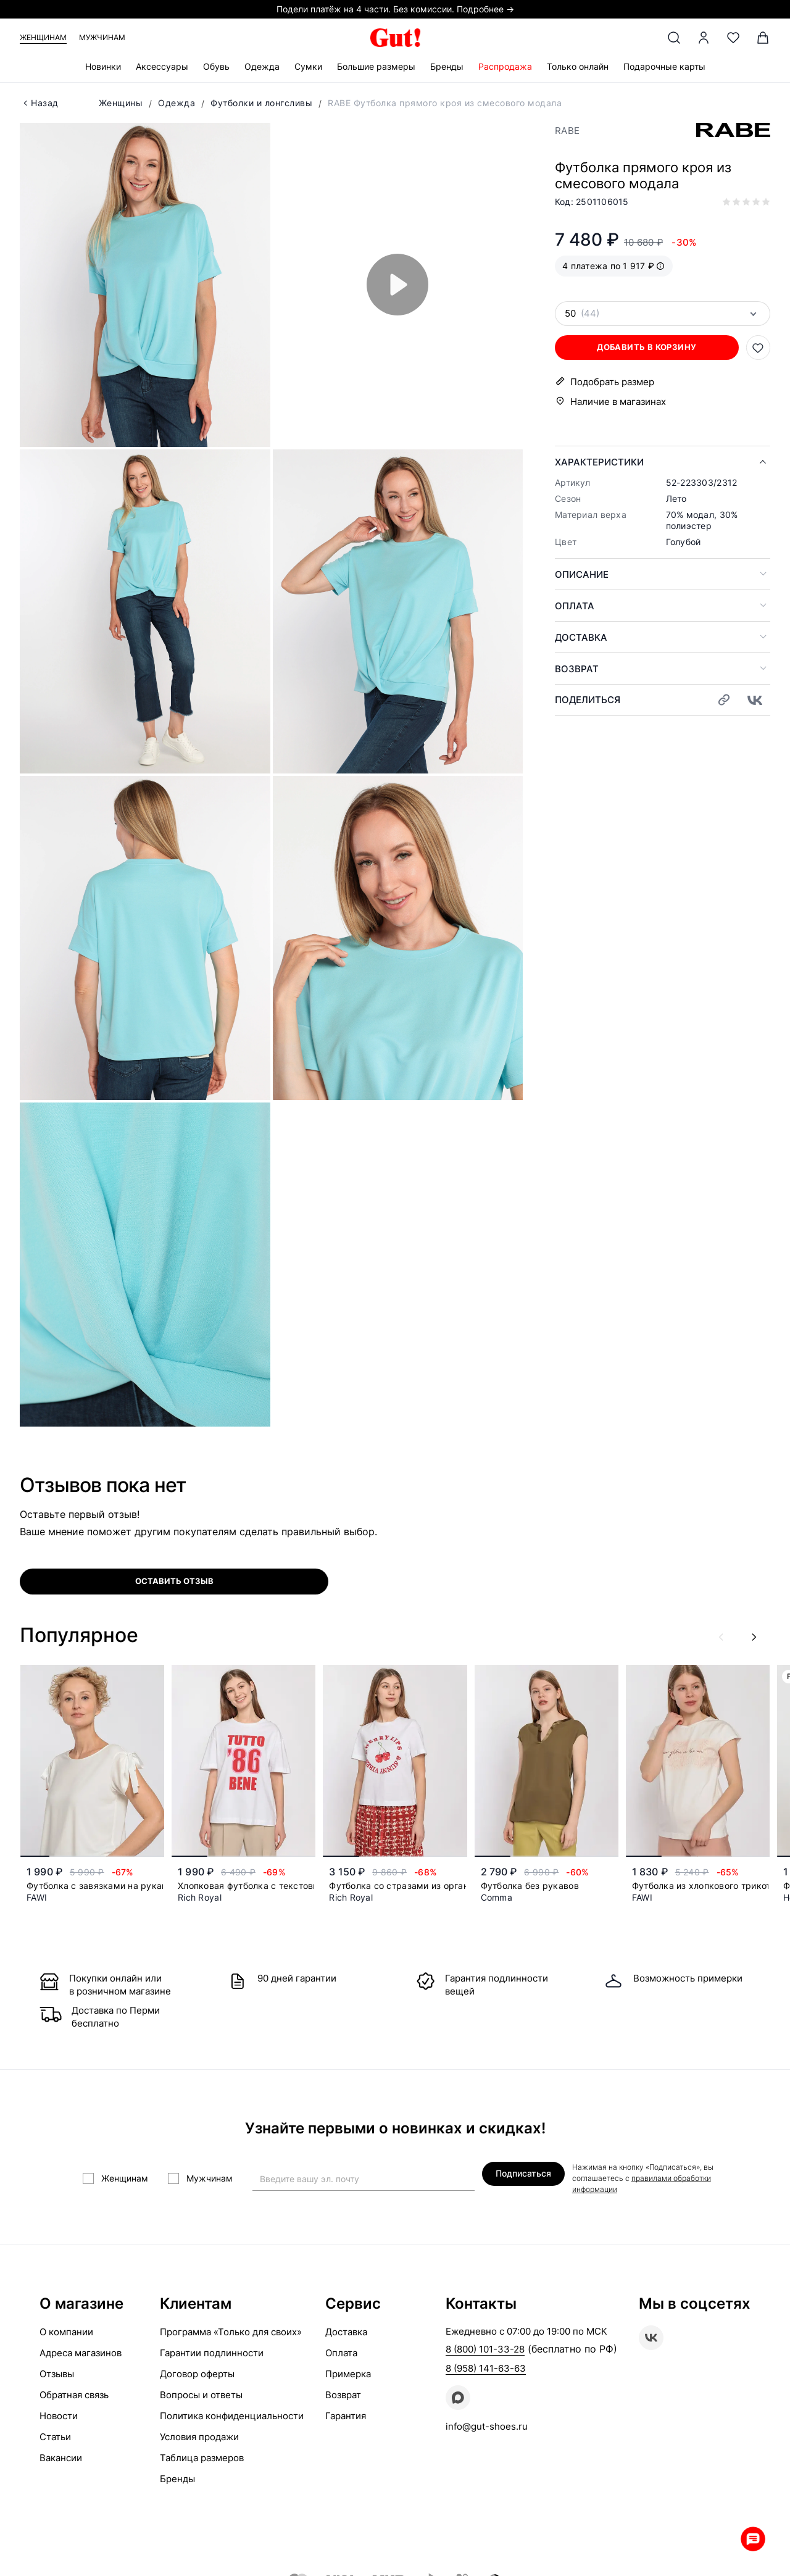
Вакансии (61, 2458)
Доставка (581, 637)
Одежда (262, 66)
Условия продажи (199, 2437)
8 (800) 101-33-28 (485, 2349)
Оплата (574, 606)
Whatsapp (753, 2539)
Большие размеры (376, 66)
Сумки (308, 66)
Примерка (348, 2374)
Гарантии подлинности (212, 2353)
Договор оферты (197, 2374)
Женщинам (43, 37)
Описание (582, 574)
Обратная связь (74, 2395)
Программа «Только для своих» (231, 2332)
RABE (567, 130)
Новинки (103, 66)
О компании (66, 2332)
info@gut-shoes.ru (487, 2426)
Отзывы (57, 2374)
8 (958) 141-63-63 (486, 2368)
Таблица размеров (202, 2458)
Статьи (55, 2437)
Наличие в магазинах (618, 401)
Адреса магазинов (81, 2353)
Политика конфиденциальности (232, 2416)
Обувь (216, 66)
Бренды (447, 66)
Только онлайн (578, 66)
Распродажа (505, 66)
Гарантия (345, 2416)
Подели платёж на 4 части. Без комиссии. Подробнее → (395, 9)
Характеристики (599, 462)
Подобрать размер (612, 382)
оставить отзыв (174, 1581)
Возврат (577, 669)
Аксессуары (162, 66)
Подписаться (523, 2173)
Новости (59, 2416)
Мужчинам (102, 37)
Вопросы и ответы (201, 2395)
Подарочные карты (664, 66)
